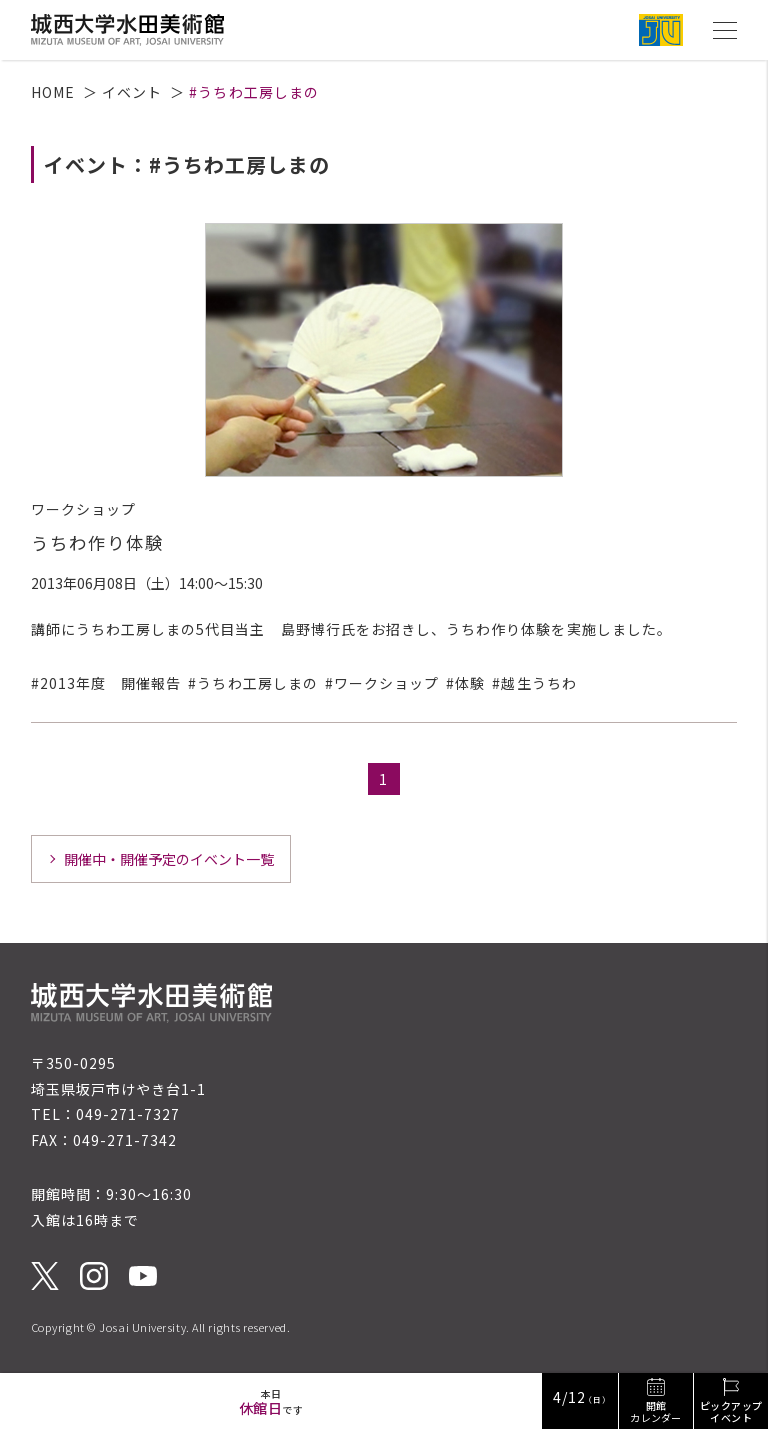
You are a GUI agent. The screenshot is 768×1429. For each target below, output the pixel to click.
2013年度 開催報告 (111, 683)
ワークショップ (386, 683)
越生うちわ (538, 683)
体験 (470, 683)
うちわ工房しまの (257, 683)
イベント (132, 92)
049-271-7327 (128, 1114)
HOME (53, 92)
